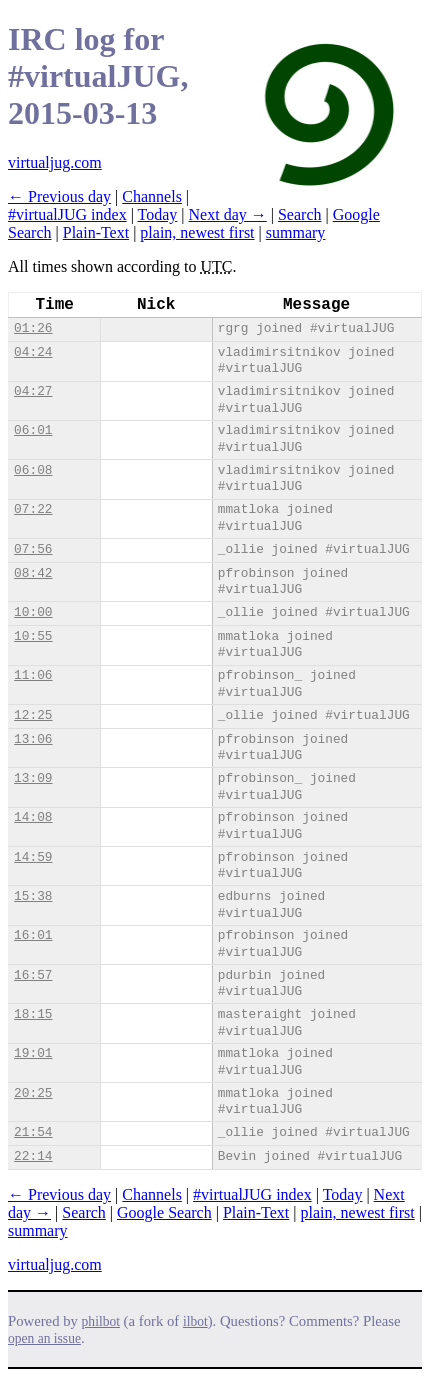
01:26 (33, 328)
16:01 (33, 935)
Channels (152, 196)
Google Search (164, 1212)
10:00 (33, 612)
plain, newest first (197, 232)
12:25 (33, 715)
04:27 (33, 391)
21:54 (33, 1132)
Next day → (228, 214)
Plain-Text (96, 232)
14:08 (33, 817)
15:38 (33, 896)
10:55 (33, 636)
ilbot (195, 1321)
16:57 (33, 975)
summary (296, 232)
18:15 (33, 1014)
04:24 (33, 352)
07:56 (33, 549)
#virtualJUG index (67, 214)
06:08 (33, 470)
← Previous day (59, 196)
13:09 (33, 778)
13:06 (33, 739)
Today (158, 214)
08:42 (33, 573)
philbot (101, 1321)
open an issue (44, 1338)
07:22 (33, 509)
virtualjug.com (55, 162)
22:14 (33, 1156)
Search (300, 214)
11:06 (33, 675)
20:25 (33, 1093)
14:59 (33, 857)
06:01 (33, 430)
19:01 (33, 1053)
